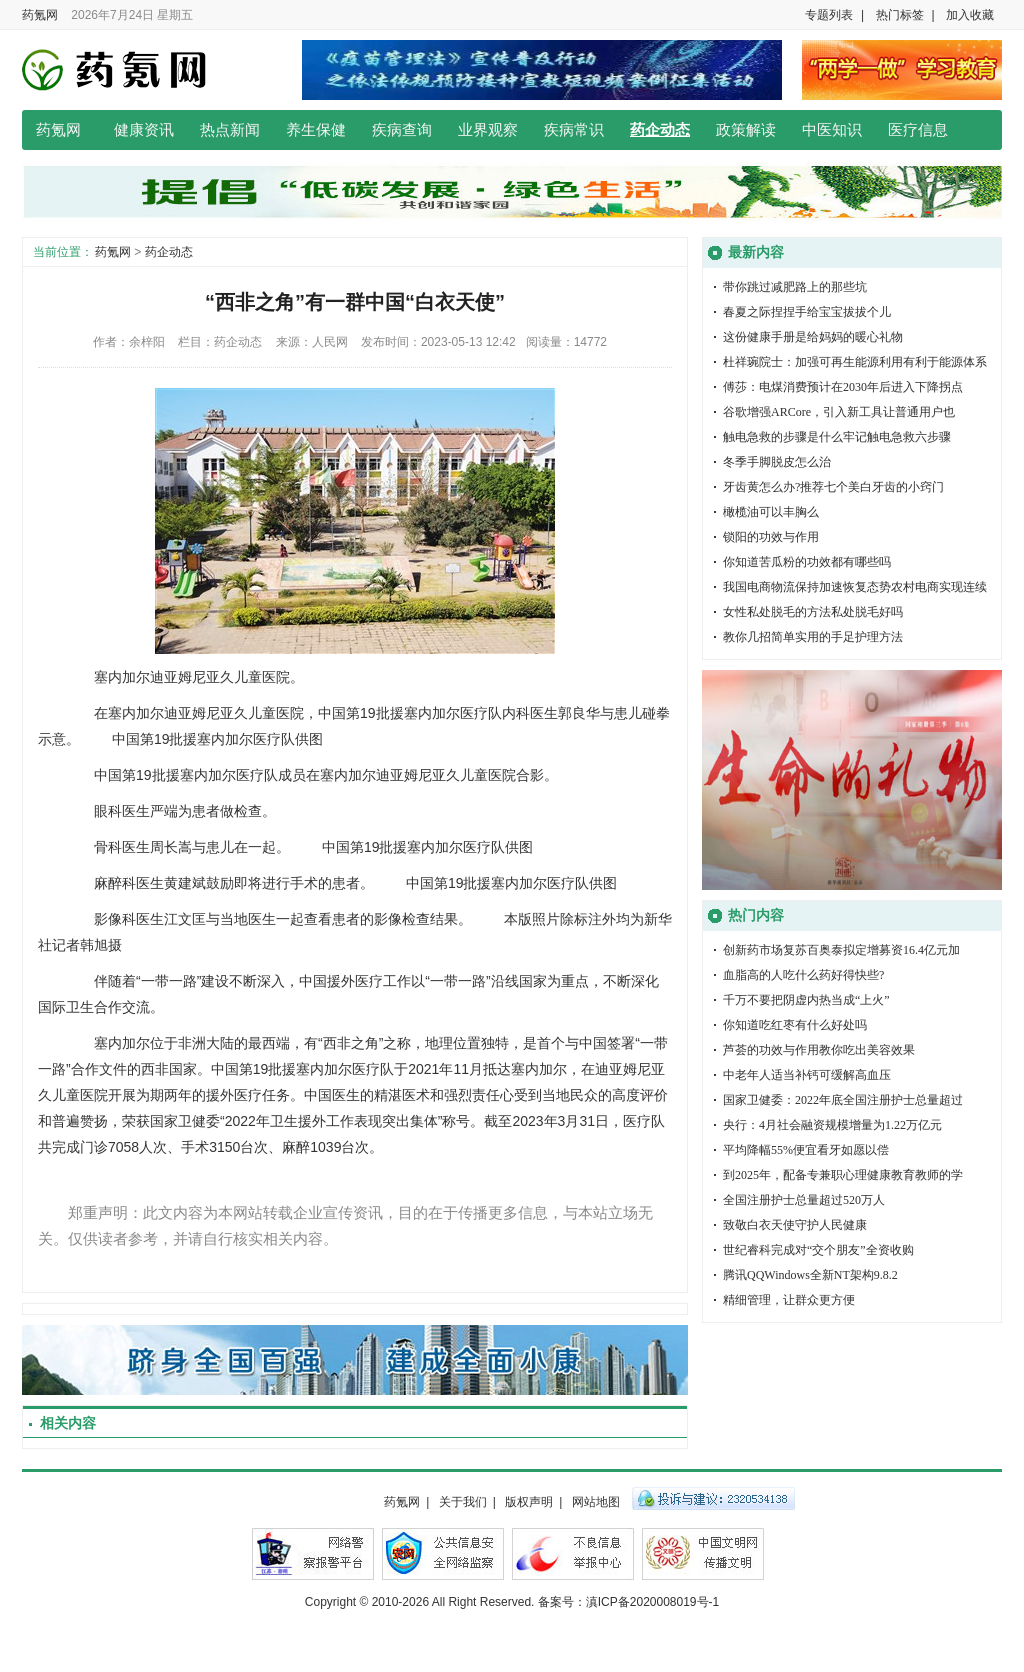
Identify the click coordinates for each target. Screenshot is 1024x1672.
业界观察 (488, 130)
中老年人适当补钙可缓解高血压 (807, 1075)
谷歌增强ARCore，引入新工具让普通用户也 (839, 412)
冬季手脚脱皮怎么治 (777, 462)
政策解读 (746, 130)
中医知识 (832, 130)
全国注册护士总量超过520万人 (804, 1200)
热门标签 (900, 15)
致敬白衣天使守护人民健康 (795, 1225)
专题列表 (829, 15)
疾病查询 (402, 130)
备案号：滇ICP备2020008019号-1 (628, 1602)
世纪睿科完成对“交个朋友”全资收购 (818, 1250)
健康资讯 (144, 130)
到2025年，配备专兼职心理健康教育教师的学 (843, 1175)
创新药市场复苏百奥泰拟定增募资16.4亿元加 (841, 950)
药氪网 (40, 15)
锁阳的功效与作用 (771, 537)
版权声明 (529, 1502)
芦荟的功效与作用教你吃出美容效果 (819, 1050)
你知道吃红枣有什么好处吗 (795, 1025)
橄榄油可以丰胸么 (771, 512)
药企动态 (660, 130)
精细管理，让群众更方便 (789, 1300)
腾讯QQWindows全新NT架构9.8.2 (810, 1275)
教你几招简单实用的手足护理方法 (813, 637)
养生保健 (316, 130)
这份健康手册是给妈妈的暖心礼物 (813, 337)
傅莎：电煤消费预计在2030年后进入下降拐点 (843, 387)
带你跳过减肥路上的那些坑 (795, 287)
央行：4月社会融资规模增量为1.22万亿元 (832, 1125)
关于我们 (463, 1502)
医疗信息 (918, 130)
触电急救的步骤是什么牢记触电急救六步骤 (837, 437)
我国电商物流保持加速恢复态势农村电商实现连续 (855, 587)
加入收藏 (970, 15)
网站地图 (596, 1502)
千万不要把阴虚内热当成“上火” (806, 1000)
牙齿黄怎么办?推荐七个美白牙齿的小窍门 (833, 487)
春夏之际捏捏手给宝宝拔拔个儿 (807, 312)
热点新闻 (230, 130)
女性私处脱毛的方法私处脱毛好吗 (813, 612)
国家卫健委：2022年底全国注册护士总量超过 (843, 1100)
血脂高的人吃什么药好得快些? (803, 975)
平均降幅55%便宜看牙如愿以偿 (806, 1150)
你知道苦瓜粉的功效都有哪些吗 (807, 562)
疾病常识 (574, 130)
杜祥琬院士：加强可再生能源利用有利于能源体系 (855, 362)
